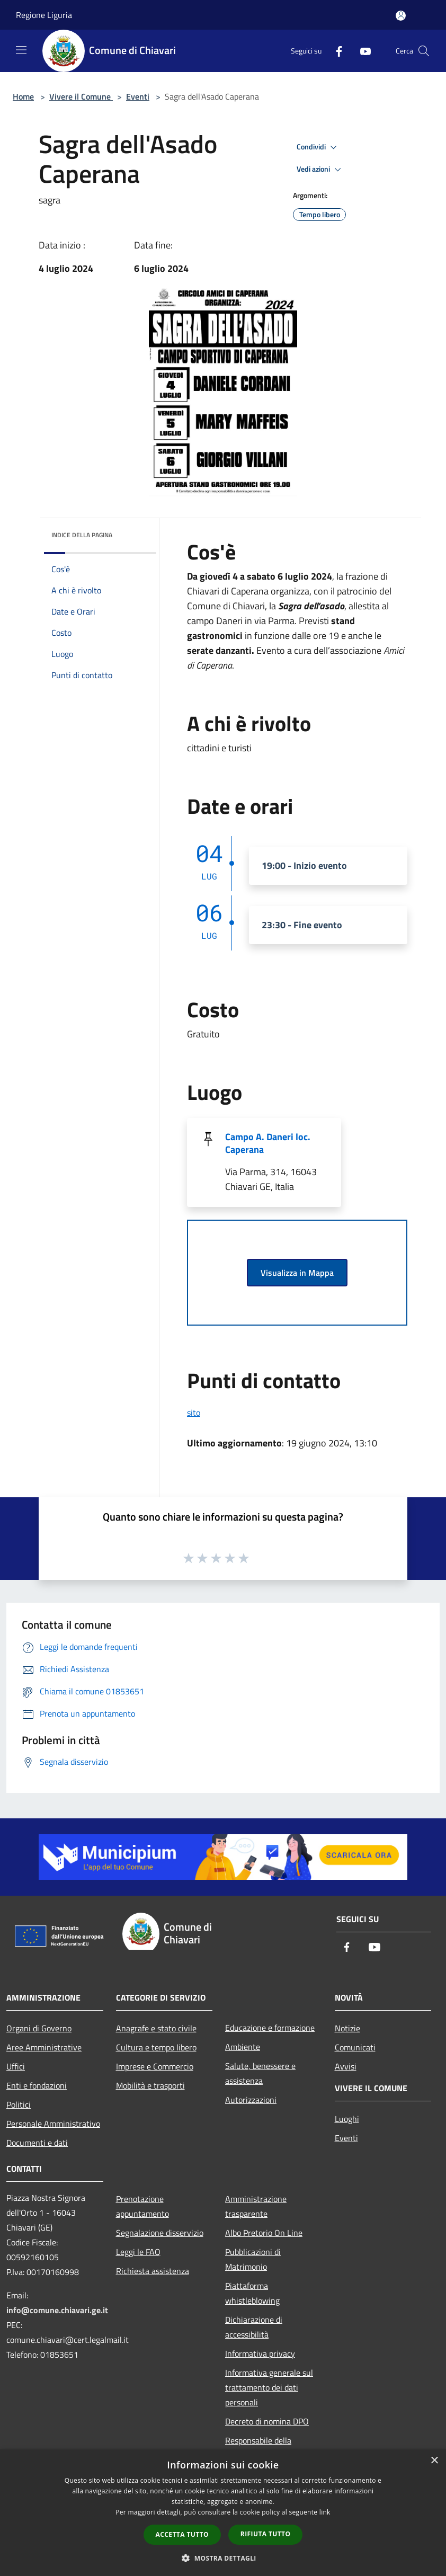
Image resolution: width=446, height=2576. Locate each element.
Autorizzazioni (250, 2099)
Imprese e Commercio (154, 2066)
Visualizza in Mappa (297, 1272)
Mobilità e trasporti (150, 2085)
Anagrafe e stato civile (156, 2028)
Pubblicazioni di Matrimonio (253, 2259)
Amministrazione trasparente (256, 2206)
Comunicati (355, 2047)
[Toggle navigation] (21, 49)
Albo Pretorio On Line (263, 2232)
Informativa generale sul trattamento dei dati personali (269, 2387)
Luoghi (347, 2118)
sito (193, 1412)
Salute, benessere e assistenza (260, 2073)
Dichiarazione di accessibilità (253, 2327)
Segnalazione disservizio (159, 2232)
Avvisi (345, 2066)
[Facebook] (334, 50)
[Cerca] (423, 51)
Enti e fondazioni (36, 2085)
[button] (223, 2558)
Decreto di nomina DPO (267, 2421)
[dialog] (223, 2512)
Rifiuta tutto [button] (265, 2533)
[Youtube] (361, 50)
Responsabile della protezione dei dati (258, 2448)
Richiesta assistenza (152, 2270)
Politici (18, 2104)
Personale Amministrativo (53, 2123)
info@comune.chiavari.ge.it (57, 2310)
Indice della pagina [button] (81, 535)
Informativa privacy (260, 2353)
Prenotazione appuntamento (142, 2206)
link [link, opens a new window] (325, 2512)
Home (23, 96)
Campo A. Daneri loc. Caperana (267, 1143)
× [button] (434, 2461)
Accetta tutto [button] (182, 2534)
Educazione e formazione (270, 2027)
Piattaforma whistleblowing (252, 2293)
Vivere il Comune (81, 96)
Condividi (318, 147)
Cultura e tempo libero (156, 2047)
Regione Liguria (44, 14)
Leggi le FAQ (138, 2251)
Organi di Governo (39, 2028)
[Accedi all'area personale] (400, 15)
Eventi (137, 96)
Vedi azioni (320, 169)
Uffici (15, 2066)
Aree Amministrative (44, 2047)
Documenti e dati (37, 2142)
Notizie (347, 2028)
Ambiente (242, 2046)
